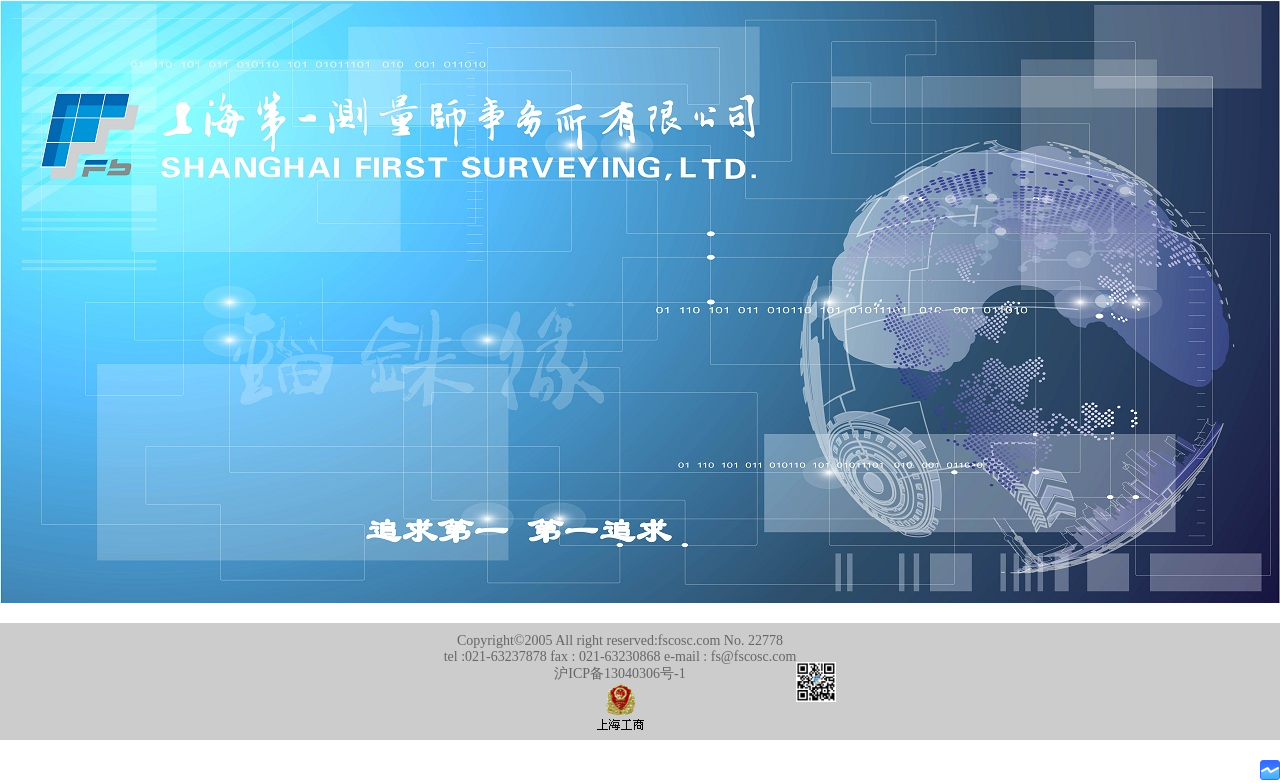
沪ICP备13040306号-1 (619, 673)
